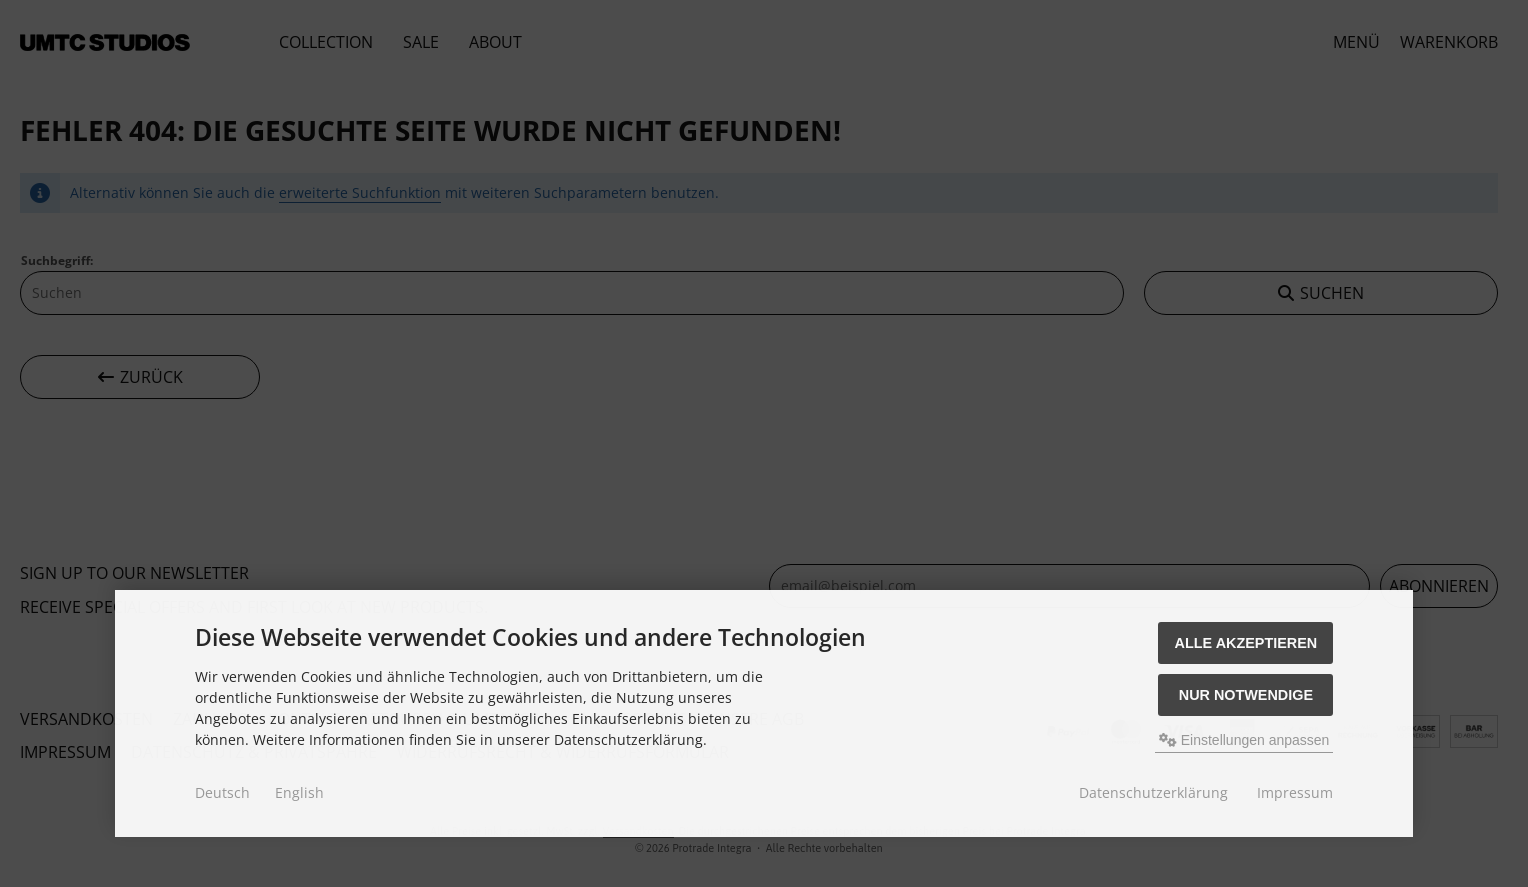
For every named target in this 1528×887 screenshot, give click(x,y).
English (299, 792)
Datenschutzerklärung (1153, 792)
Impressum (1295, 792)
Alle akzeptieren (1246, 643)
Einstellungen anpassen (1244, 740)
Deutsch (222, 792)
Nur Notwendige (1246, 695)
